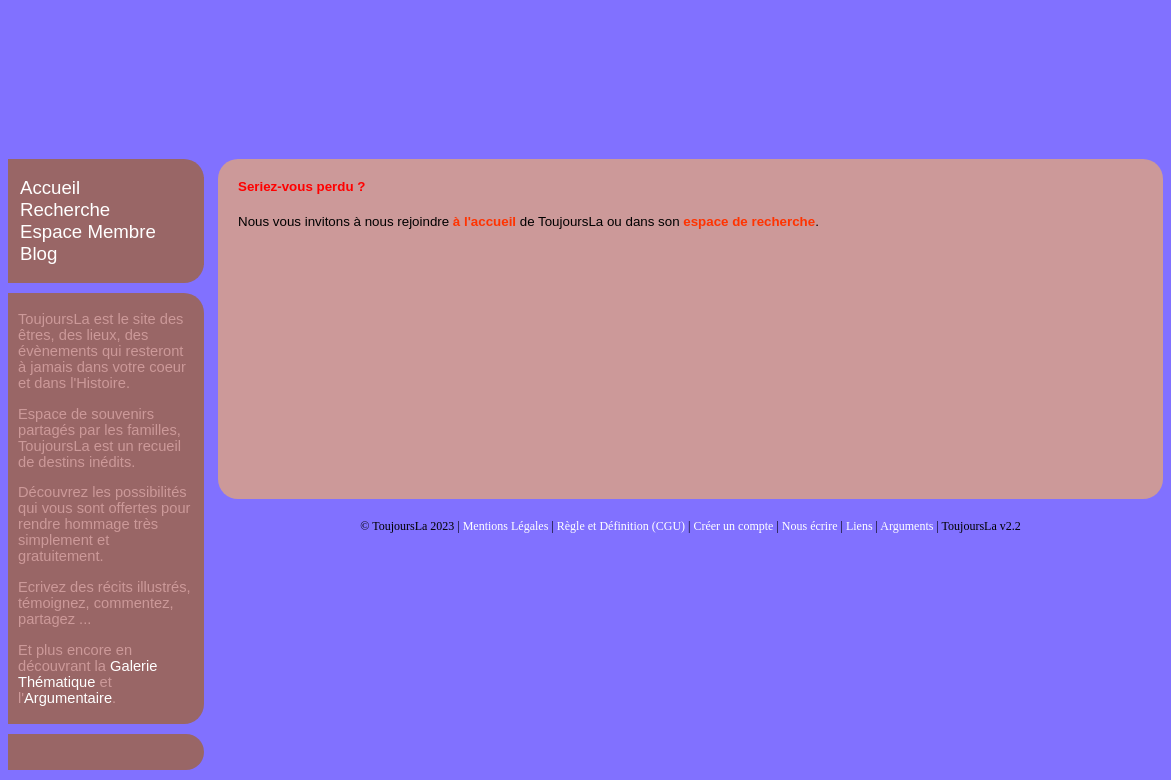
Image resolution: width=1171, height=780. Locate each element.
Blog (38, 253)
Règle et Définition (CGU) (621, 526)
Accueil (50, 187)
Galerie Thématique (87, 674)
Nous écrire (810, 526)
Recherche (65, 209)
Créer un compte (733, 526)
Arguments (906, 526)
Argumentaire (68, 698)
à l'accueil (484, 221)
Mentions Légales (506, 526)
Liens (859, 526)
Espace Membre (88, 231)
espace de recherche (749, 221)
